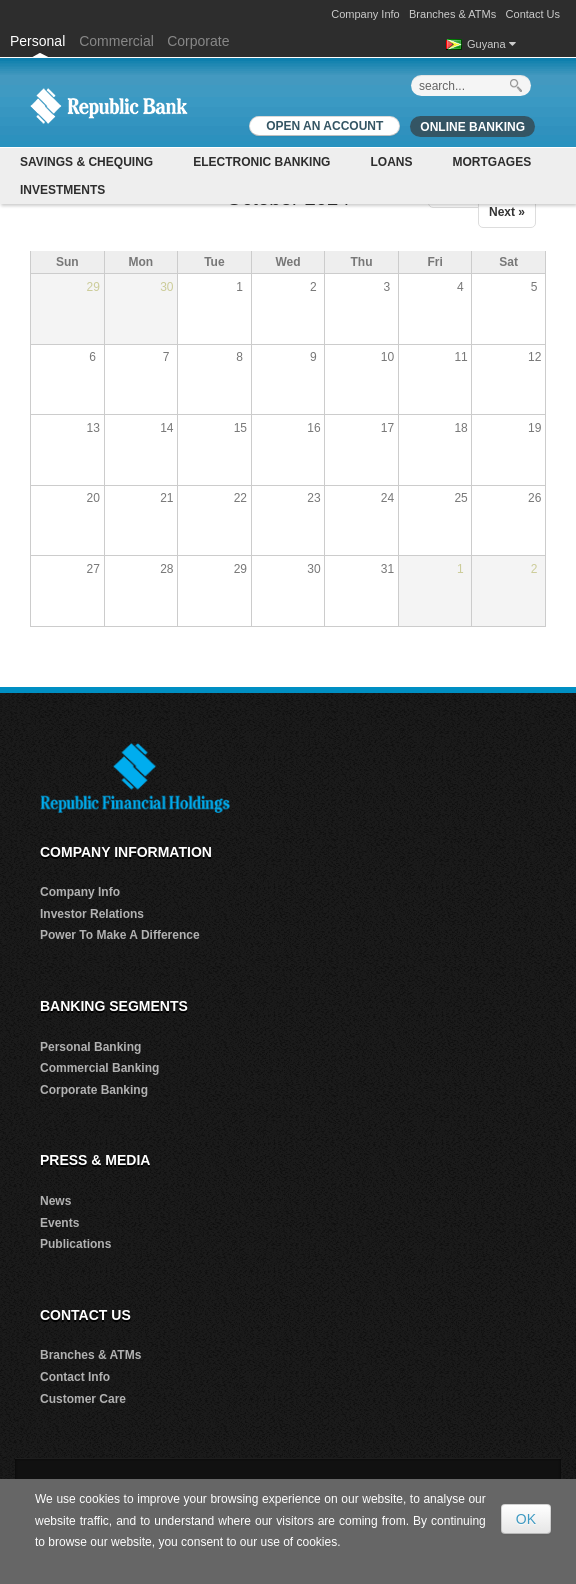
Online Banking (472, 127)
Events (59, 1223)
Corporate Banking (94, 1090)
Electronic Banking (261, 162)
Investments (62, 190)
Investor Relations (92, 914)
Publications (75, 1244)
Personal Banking (90, 1047)
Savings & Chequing (86, 162)
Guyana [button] (491, 44)
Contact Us (533, 14)
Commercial (116, 41)
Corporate (198, 41)
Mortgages (491, 162)
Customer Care (83, 1399)
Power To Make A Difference (120, 935)
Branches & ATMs (452, 14)
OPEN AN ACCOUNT (324, 126)
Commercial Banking (99, 1068)
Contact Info (75, 1377)
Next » (507, 212)
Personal (39, 41)
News (55, 1201)
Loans (391, 162)
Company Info (365, 14)
